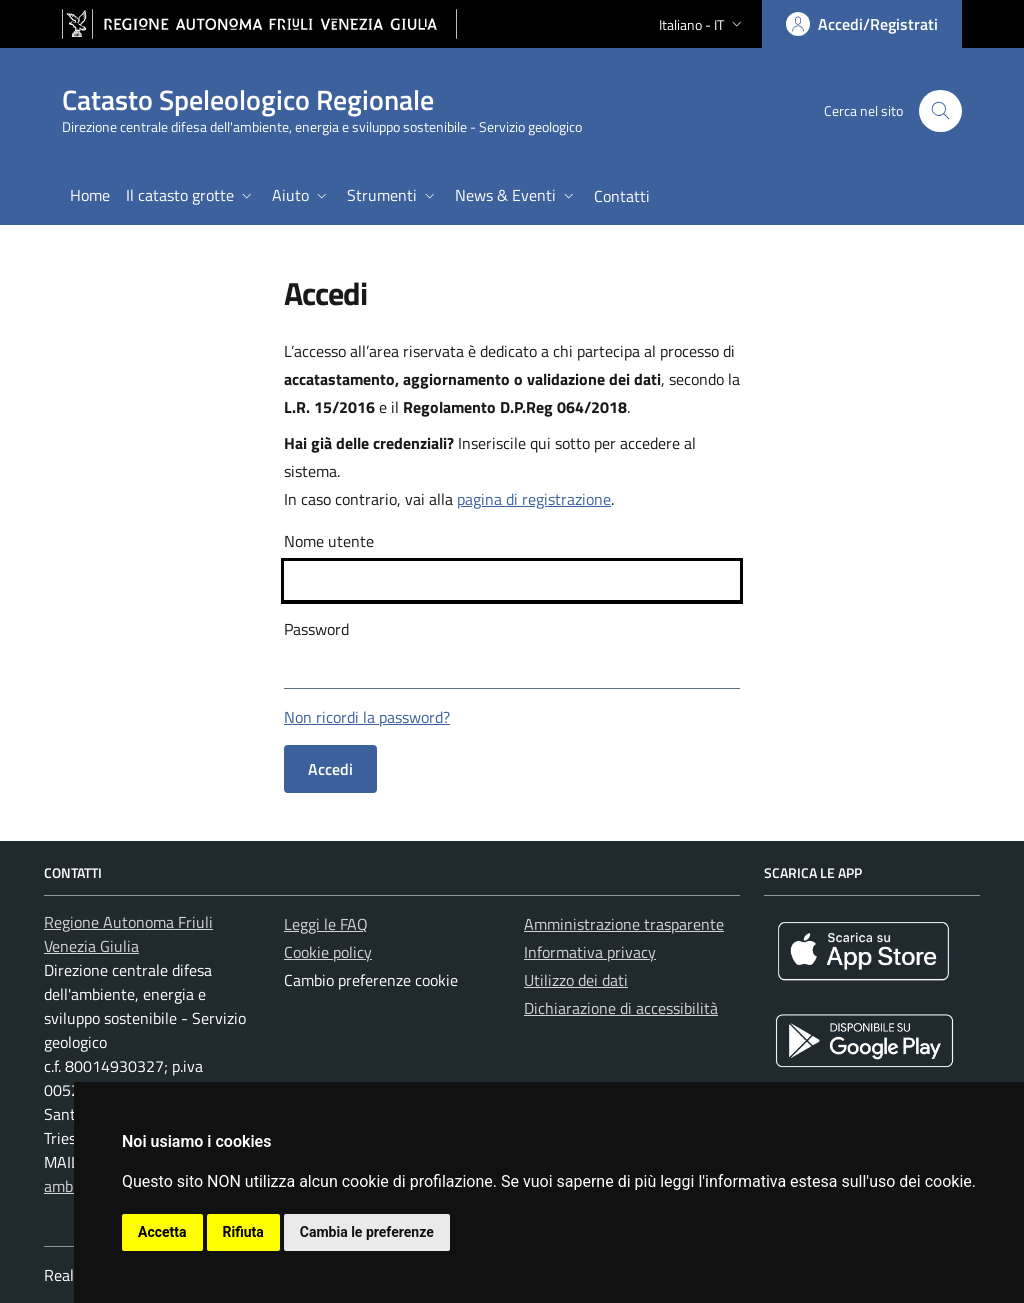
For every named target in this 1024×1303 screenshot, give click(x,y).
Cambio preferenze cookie (371, 980)
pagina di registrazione (534, 499)
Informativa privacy (590, 952)
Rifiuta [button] (243, 1232)
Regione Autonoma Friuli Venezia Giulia (128, 934)
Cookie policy (328, 952)
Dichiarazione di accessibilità (621, 1008)
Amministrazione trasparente (624, 924)
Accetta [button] (162, 1232)
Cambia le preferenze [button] (367, 1232)
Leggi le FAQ (326, 924)
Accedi (330, 769)
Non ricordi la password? (367, 717)
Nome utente (329, 541)
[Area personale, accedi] (862, 24)
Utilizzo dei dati (576, 980)
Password (316, 629)
